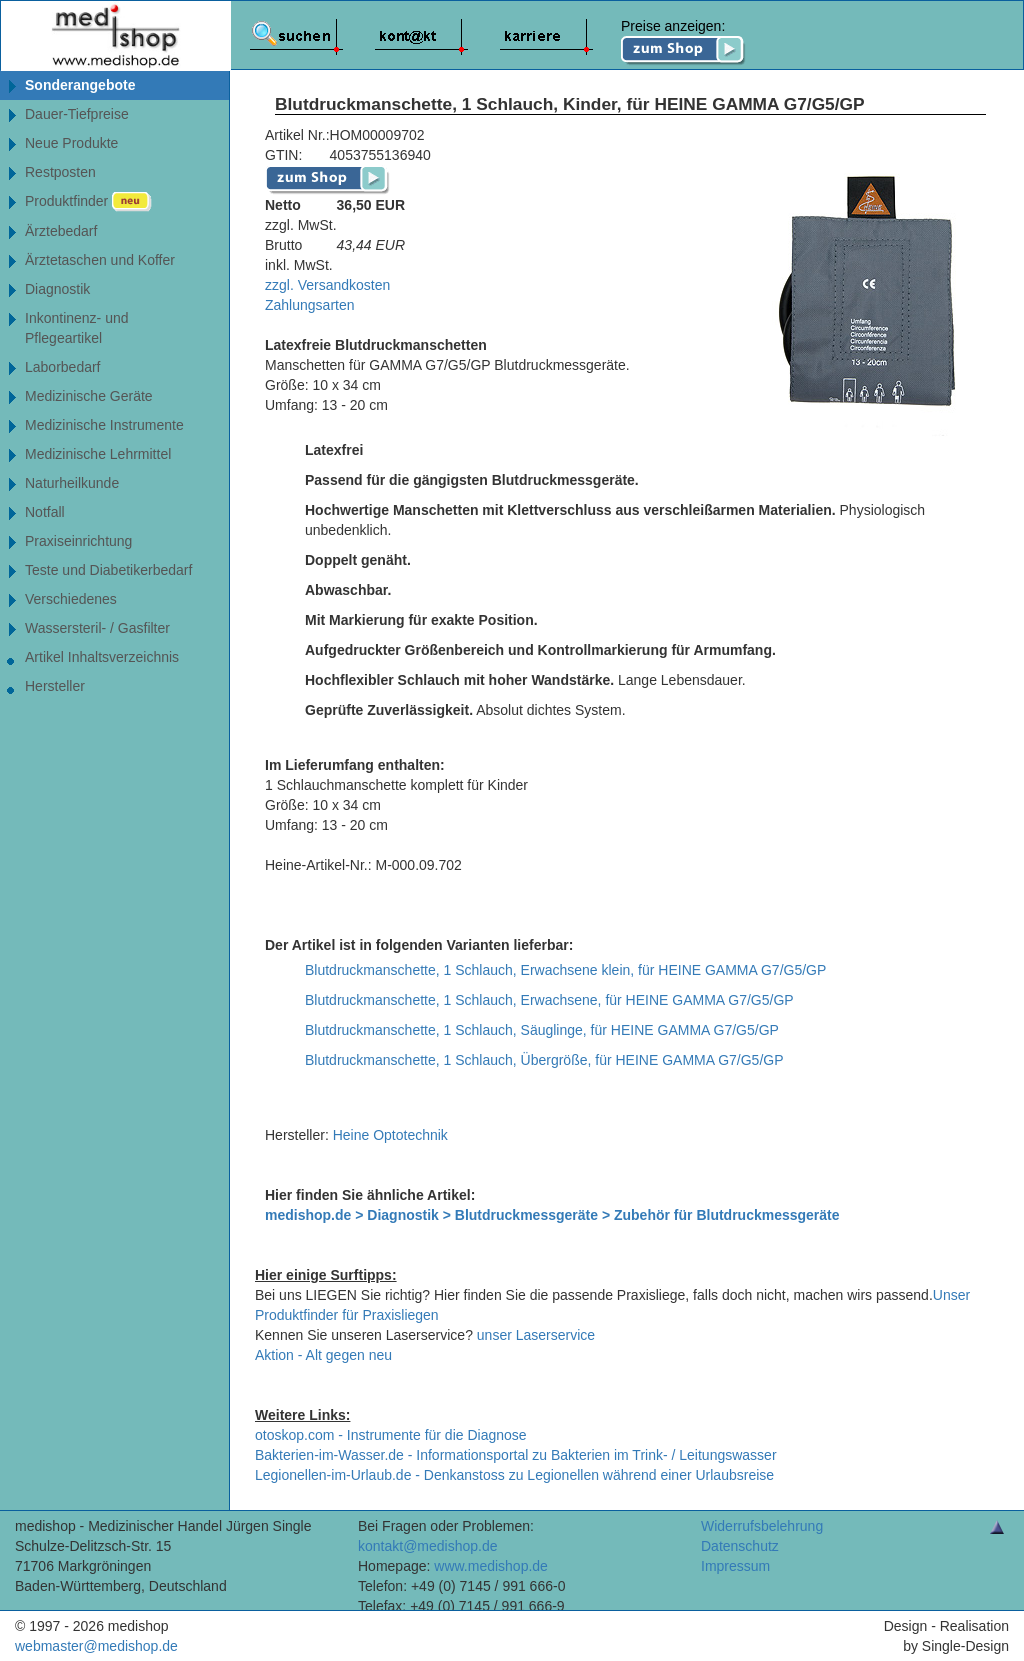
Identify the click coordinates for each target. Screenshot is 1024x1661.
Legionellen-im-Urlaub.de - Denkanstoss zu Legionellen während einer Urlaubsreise (514, 1475)
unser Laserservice (536, 1335)
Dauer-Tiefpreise (77, 114)
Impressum (735, 1566)
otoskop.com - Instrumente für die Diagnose (391, 1435)
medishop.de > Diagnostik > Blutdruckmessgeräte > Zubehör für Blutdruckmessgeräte (552, 1215)
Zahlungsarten (310, 305)
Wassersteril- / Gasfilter (97, 628)
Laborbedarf (63, 367)
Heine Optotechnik (390, 1135)
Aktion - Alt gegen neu (323, 1355)
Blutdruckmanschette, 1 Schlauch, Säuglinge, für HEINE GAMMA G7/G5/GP (542, 1030)
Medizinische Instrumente (104, 425)
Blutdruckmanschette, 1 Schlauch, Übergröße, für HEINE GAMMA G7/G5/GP (544, 1060)
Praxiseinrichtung (78, 541)
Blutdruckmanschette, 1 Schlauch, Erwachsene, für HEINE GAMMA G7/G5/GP (549, 1000)
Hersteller (55, 686)
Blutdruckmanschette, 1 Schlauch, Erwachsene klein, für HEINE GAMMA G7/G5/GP (565, 970)
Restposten (60, 172)
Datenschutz (740, 1546)
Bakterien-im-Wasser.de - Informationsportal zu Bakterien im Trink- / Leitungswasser (516, 1455)
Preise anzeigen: (683, 42)
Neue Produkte (71, 143)
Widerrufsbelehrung (762, 1526)
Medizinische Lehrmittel (98, 454)
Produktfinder (88, 202)
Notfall (45, 512)
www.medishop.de (491, 1566)
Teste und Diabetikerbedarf (108, 570)
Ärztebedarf (61, 231)
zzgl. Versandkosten (327, 285)
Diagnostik (57, 289)
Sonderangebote (80, 85)
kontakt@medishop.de (428, 1546)
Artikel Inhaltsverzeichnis (102, 657)
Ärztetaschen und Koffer (100, 260)
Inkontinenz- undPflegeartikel (77, 328)
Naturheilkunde (72, 483)
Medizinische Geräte (89, 396)
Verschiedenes (71, 599)
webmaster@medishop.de (96, 1646)
